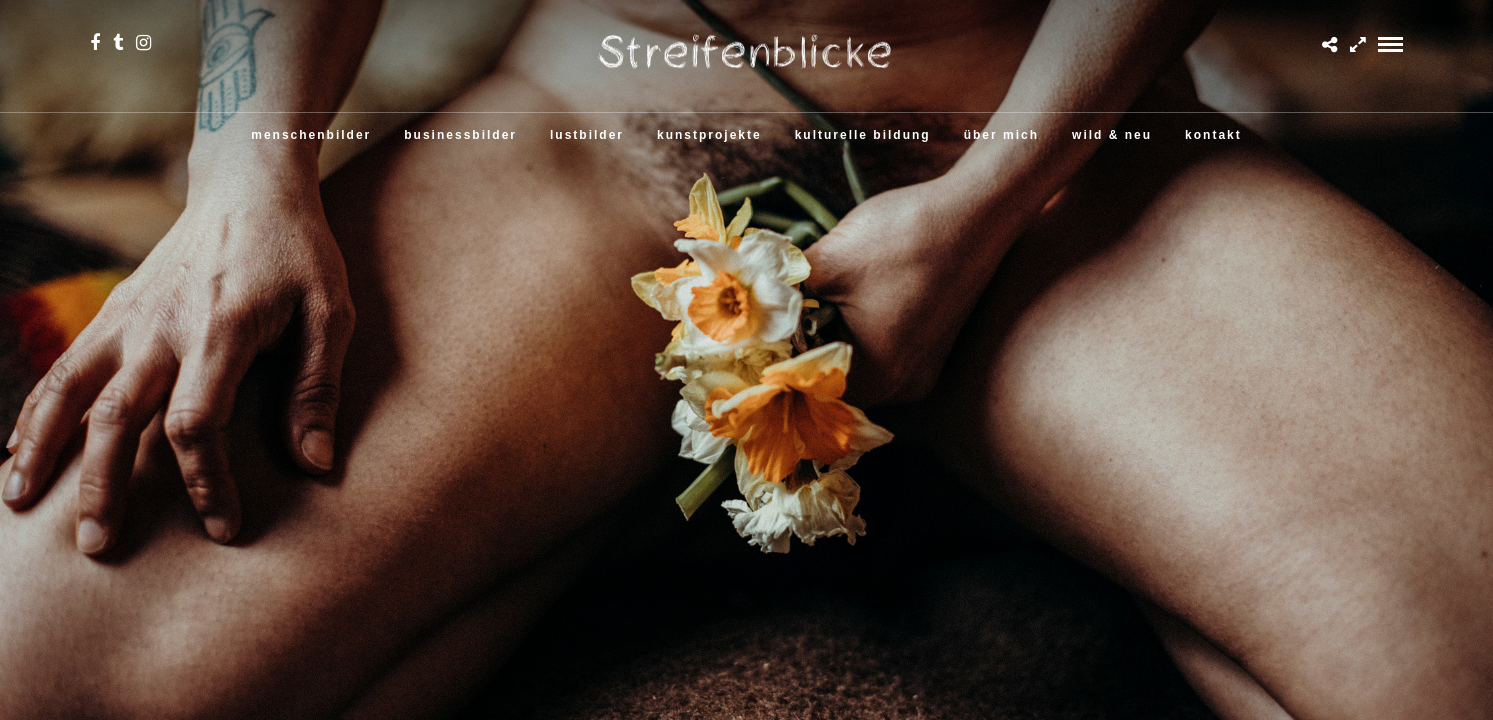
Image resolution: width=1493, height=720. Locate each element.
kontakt (1213, 135)
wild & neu (1112, 135)
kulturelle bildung (863, 135)
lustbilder (587, 135)
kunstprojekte (709, 135)
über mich (1001, 135)
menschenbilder (311, 135)
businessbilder (460, 135)
